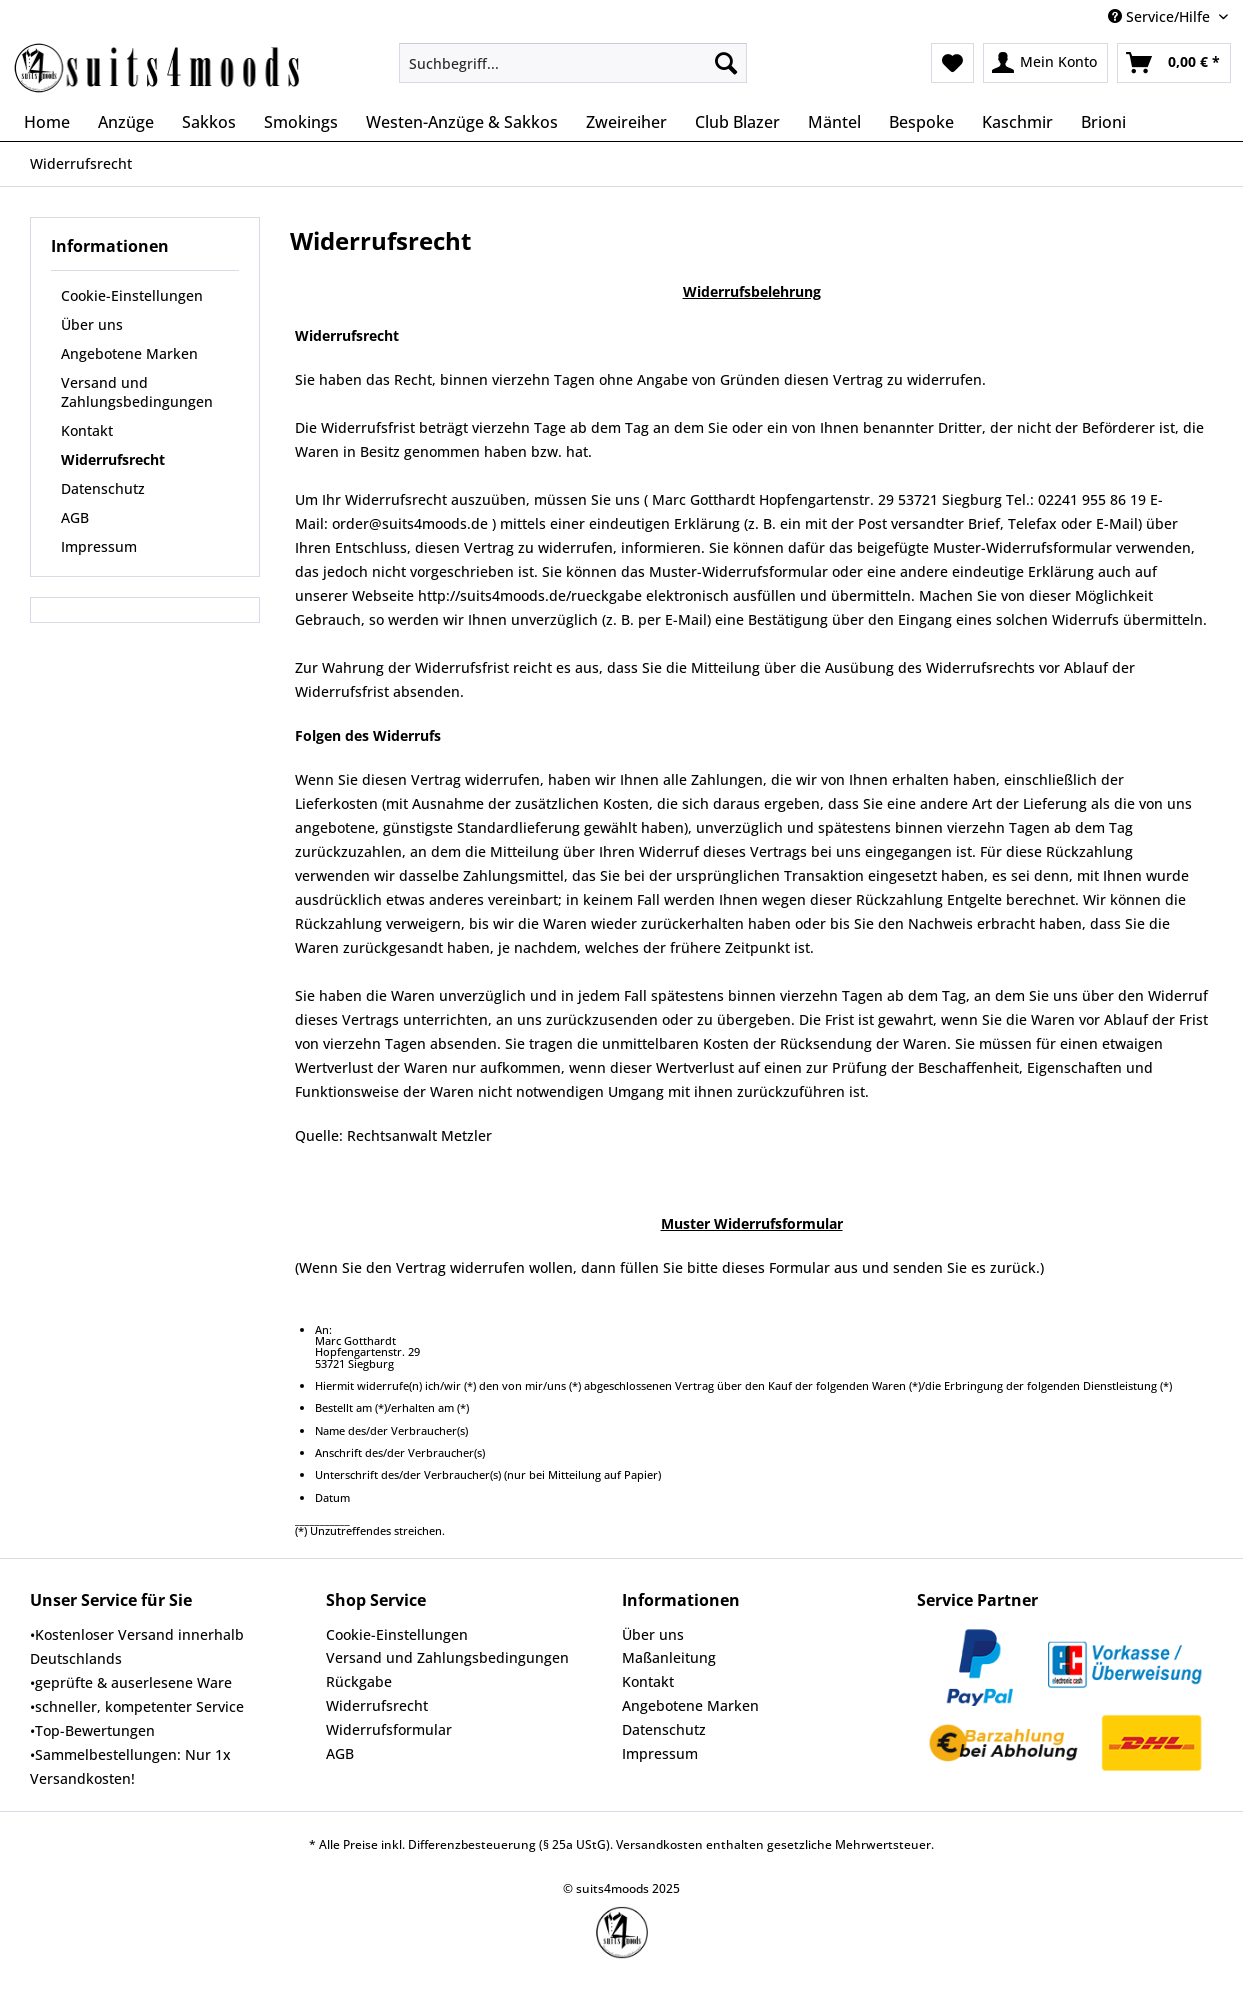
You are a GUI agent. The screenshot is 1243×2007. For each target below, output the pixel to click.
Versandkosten (659, 1844)
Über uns (92, 324)
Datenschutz (103, 488)
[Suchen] (726, 63)
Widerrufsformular (389, 1729)
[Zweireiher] (626, 122)
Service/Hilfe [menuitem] (1161, 16)
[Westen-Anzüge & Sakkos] (462, 122)
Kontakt (87, 430)
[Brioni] (1103, 122)
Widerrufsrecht (113, 459)
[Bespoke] (921, 122)
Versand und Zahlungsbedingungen (137, 392)
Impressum (99, 546)
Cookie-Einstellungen (132, 295)
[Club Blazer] (737, 122)
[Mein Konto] (1045, 63)
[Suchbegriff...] (573, 63)
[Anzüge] (126, 122)
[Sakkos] (209, 122)
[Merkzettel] (952, 63)
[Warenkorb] (1174, 63)
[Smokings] (301, 122)
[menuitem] (573, 72)
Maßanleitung (669, 1657)
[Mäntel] (834, 122)
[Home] (47, 122)
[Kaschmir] (1017, 122)
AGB (75, 517)
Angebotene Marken (129, 353)
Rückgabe (359, 1681)
